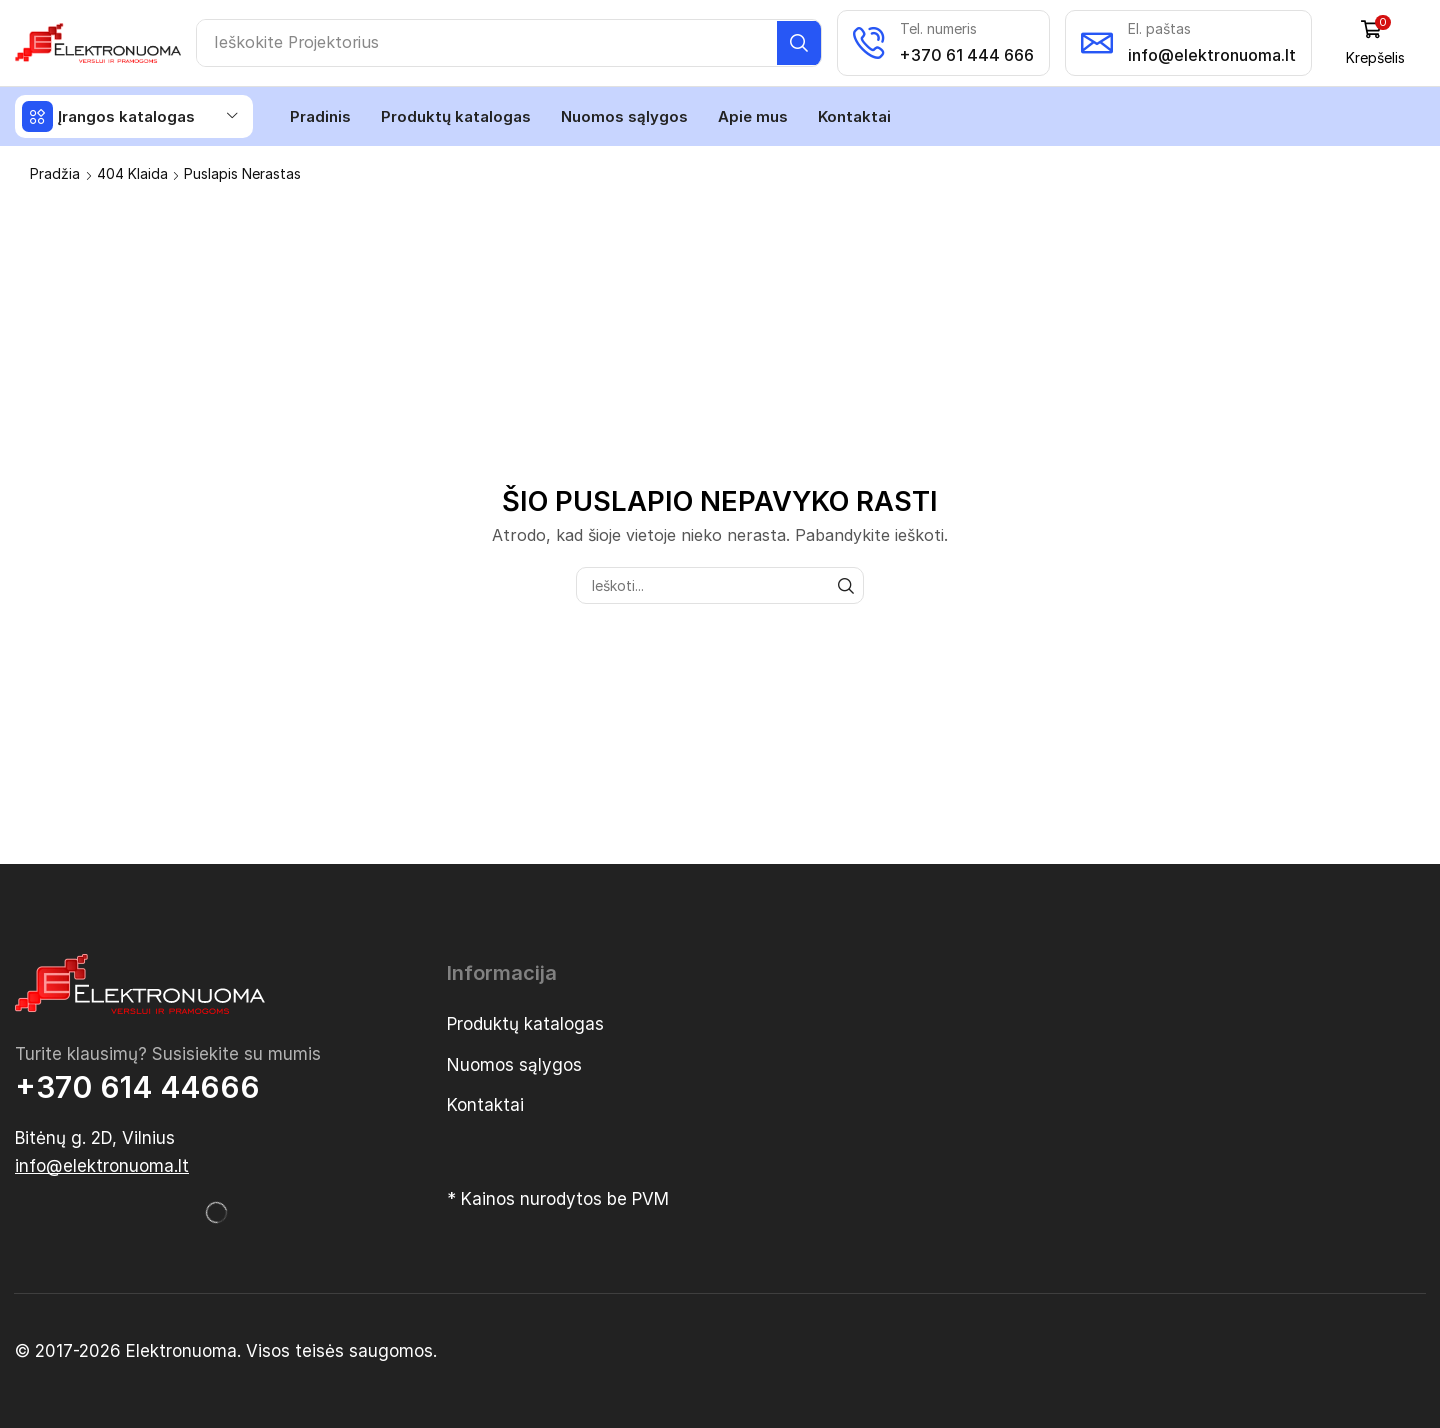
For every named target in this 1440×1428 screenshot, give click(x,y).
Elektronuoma (181, 1350)
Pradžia (55, 172)
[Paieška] (801, 43)
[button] (1378, 42)
